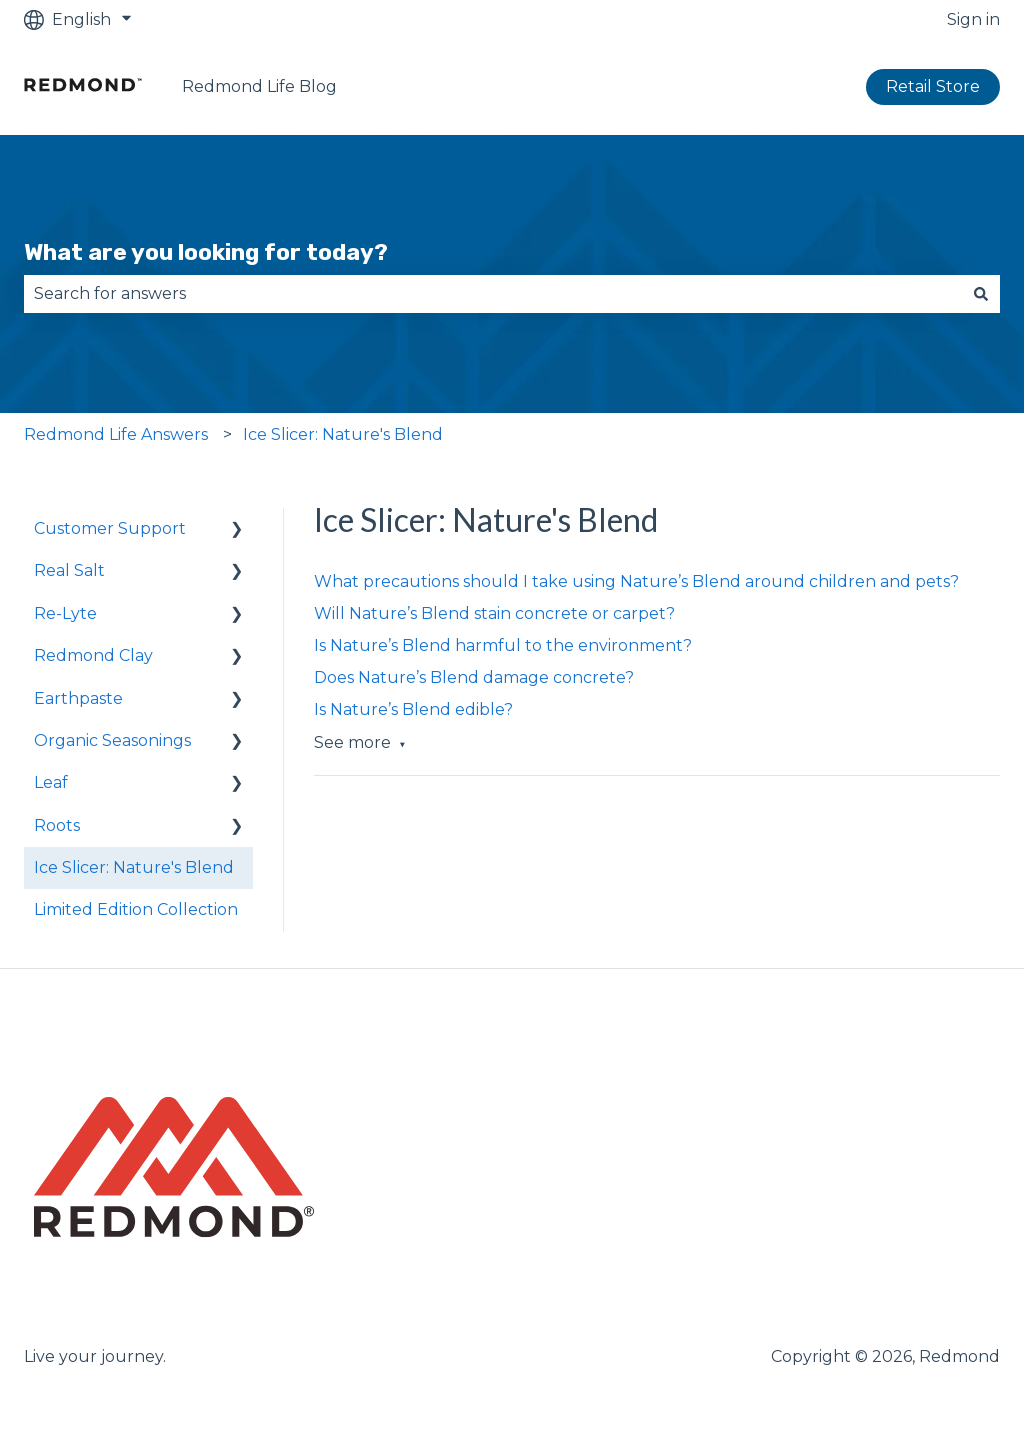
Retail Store (933, 86)
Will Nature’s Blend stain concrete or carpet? (494, 613)
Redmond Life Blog (259, 86)
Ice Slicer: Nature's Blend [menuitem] (134, 867)
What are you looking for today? (206, 252)
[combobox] (493, 294)
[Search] (981, 294)
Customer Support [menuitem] (110, 528)
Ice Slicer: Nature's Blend (343, 434)
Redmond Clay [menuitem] (93, 655)
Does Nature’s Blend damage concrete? (474, 677)
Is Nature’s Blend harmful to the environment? (503, 645)
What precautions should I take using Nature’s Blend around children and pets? (636, 581)
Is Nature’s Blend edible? (413, 709)
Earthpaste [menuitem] (78, 698)
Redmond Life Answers (116, 434)
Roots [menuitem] (57, 825)
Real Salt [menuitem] (69, 570)
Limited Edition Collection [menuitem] (136, 909)
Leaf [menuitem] (51, 782)
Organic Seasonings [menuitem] (112, 740)
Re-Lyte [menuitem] (65, 613)
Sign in (973, 19)
